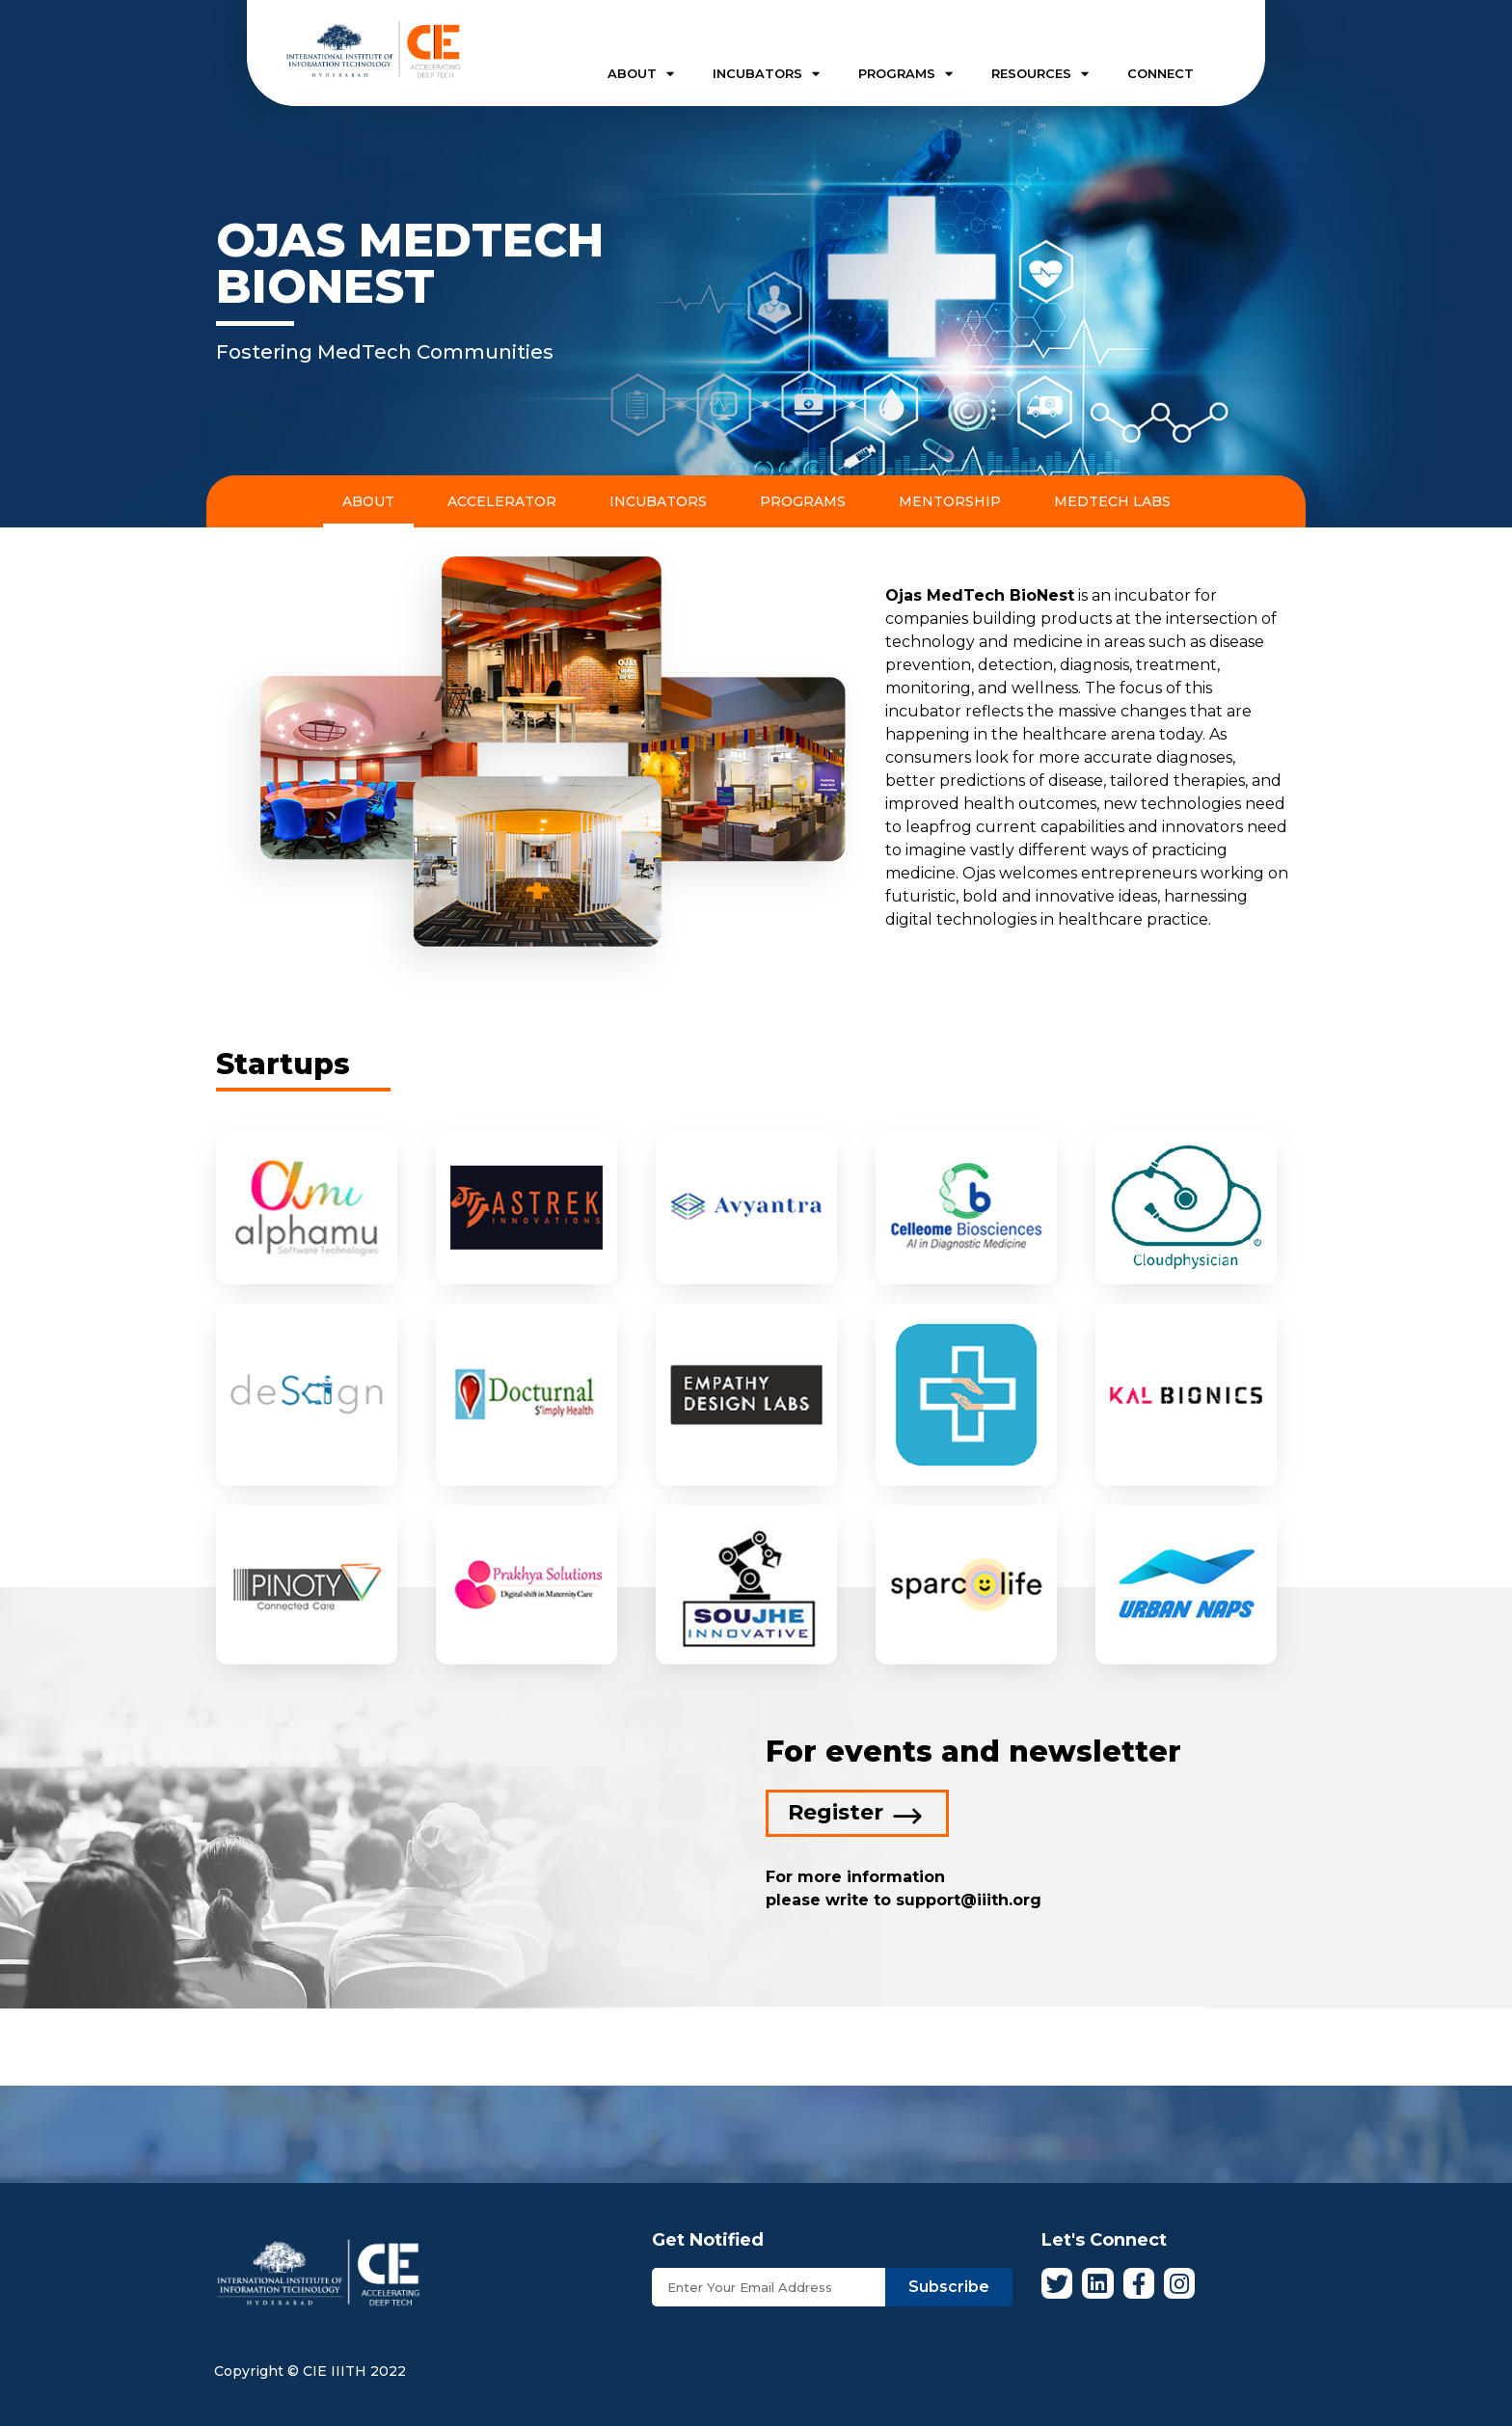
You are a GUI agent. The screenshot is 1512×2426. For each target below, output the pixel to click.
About (368, 501)
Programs (803, 501)
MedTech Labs (1112, 501)
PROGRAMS (905, 74)
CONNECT (1160, 73)
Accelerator (501, 501)
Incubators (658, 501)
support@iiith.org (966, 1900)
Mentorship (950, 501)
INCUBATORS (766, 74)
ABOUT (641, 74)
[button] (857, 1813)
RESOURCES (1040, 74)
